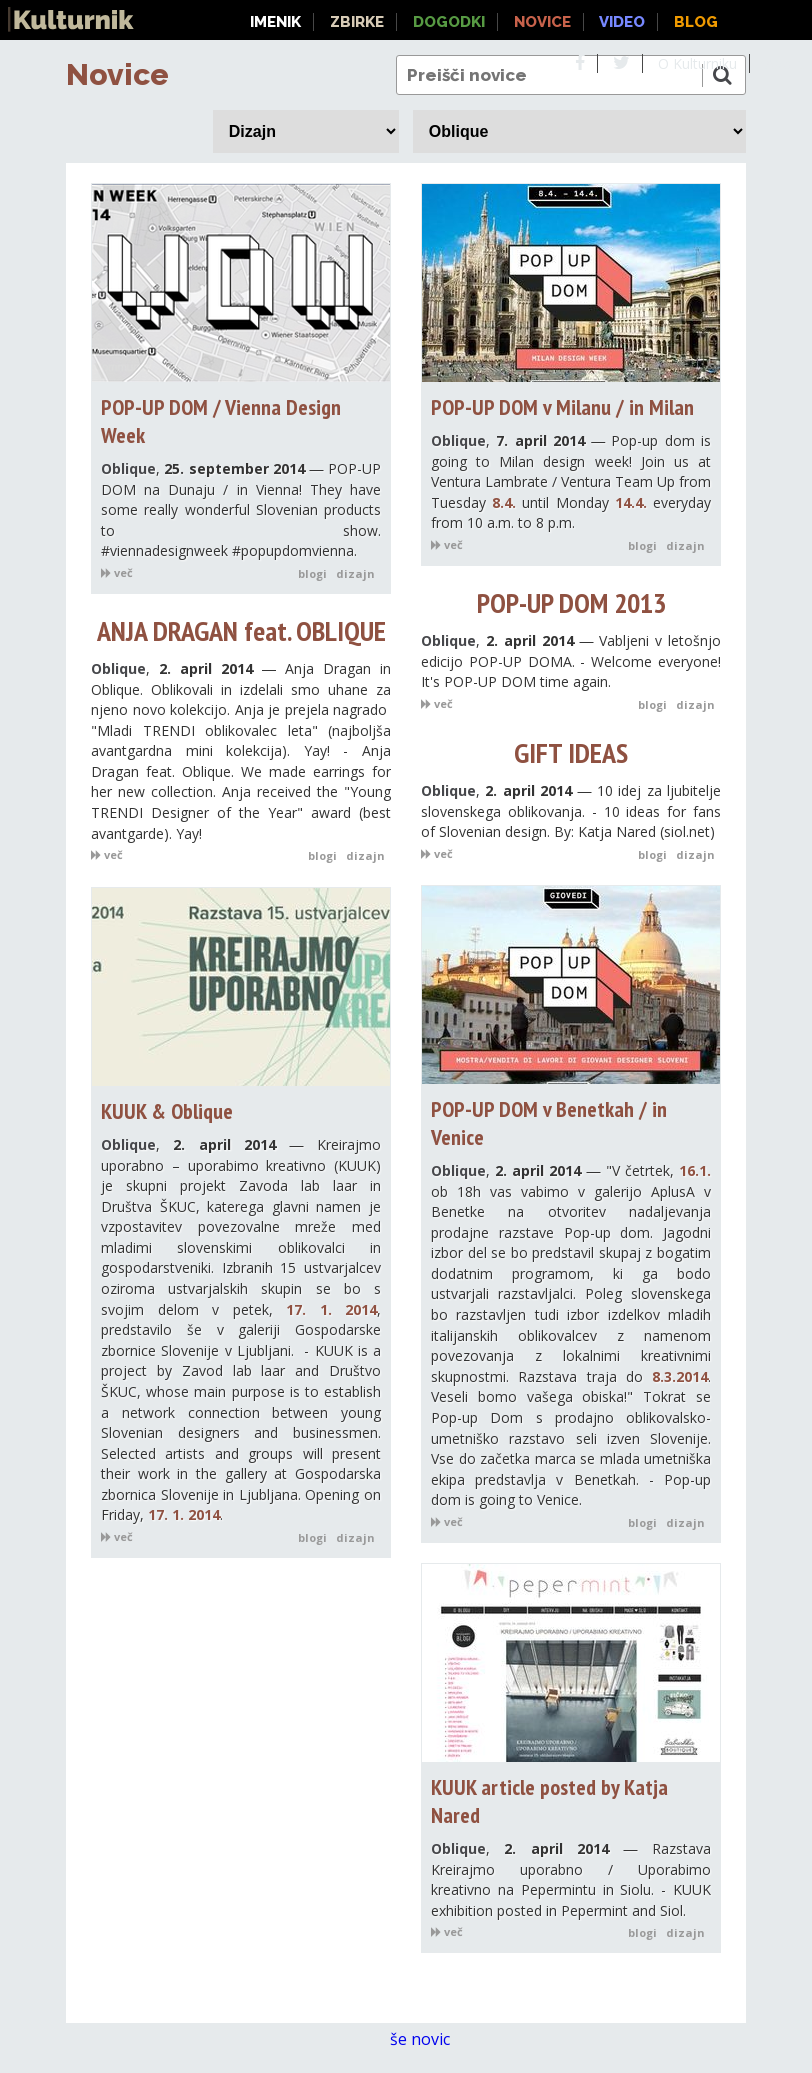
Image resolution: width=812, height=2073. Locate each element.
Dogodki (449, 22)
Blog (696, 22)
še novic (430, 2039)
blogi (312, 573)
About (784, 63)
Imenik (275, 22)
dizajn (355, 573)
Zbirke (357, 22)
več (117, 572)
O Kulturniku (697, 63)
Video (622, 22)
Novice (117, 74)
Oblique (128, 468)
